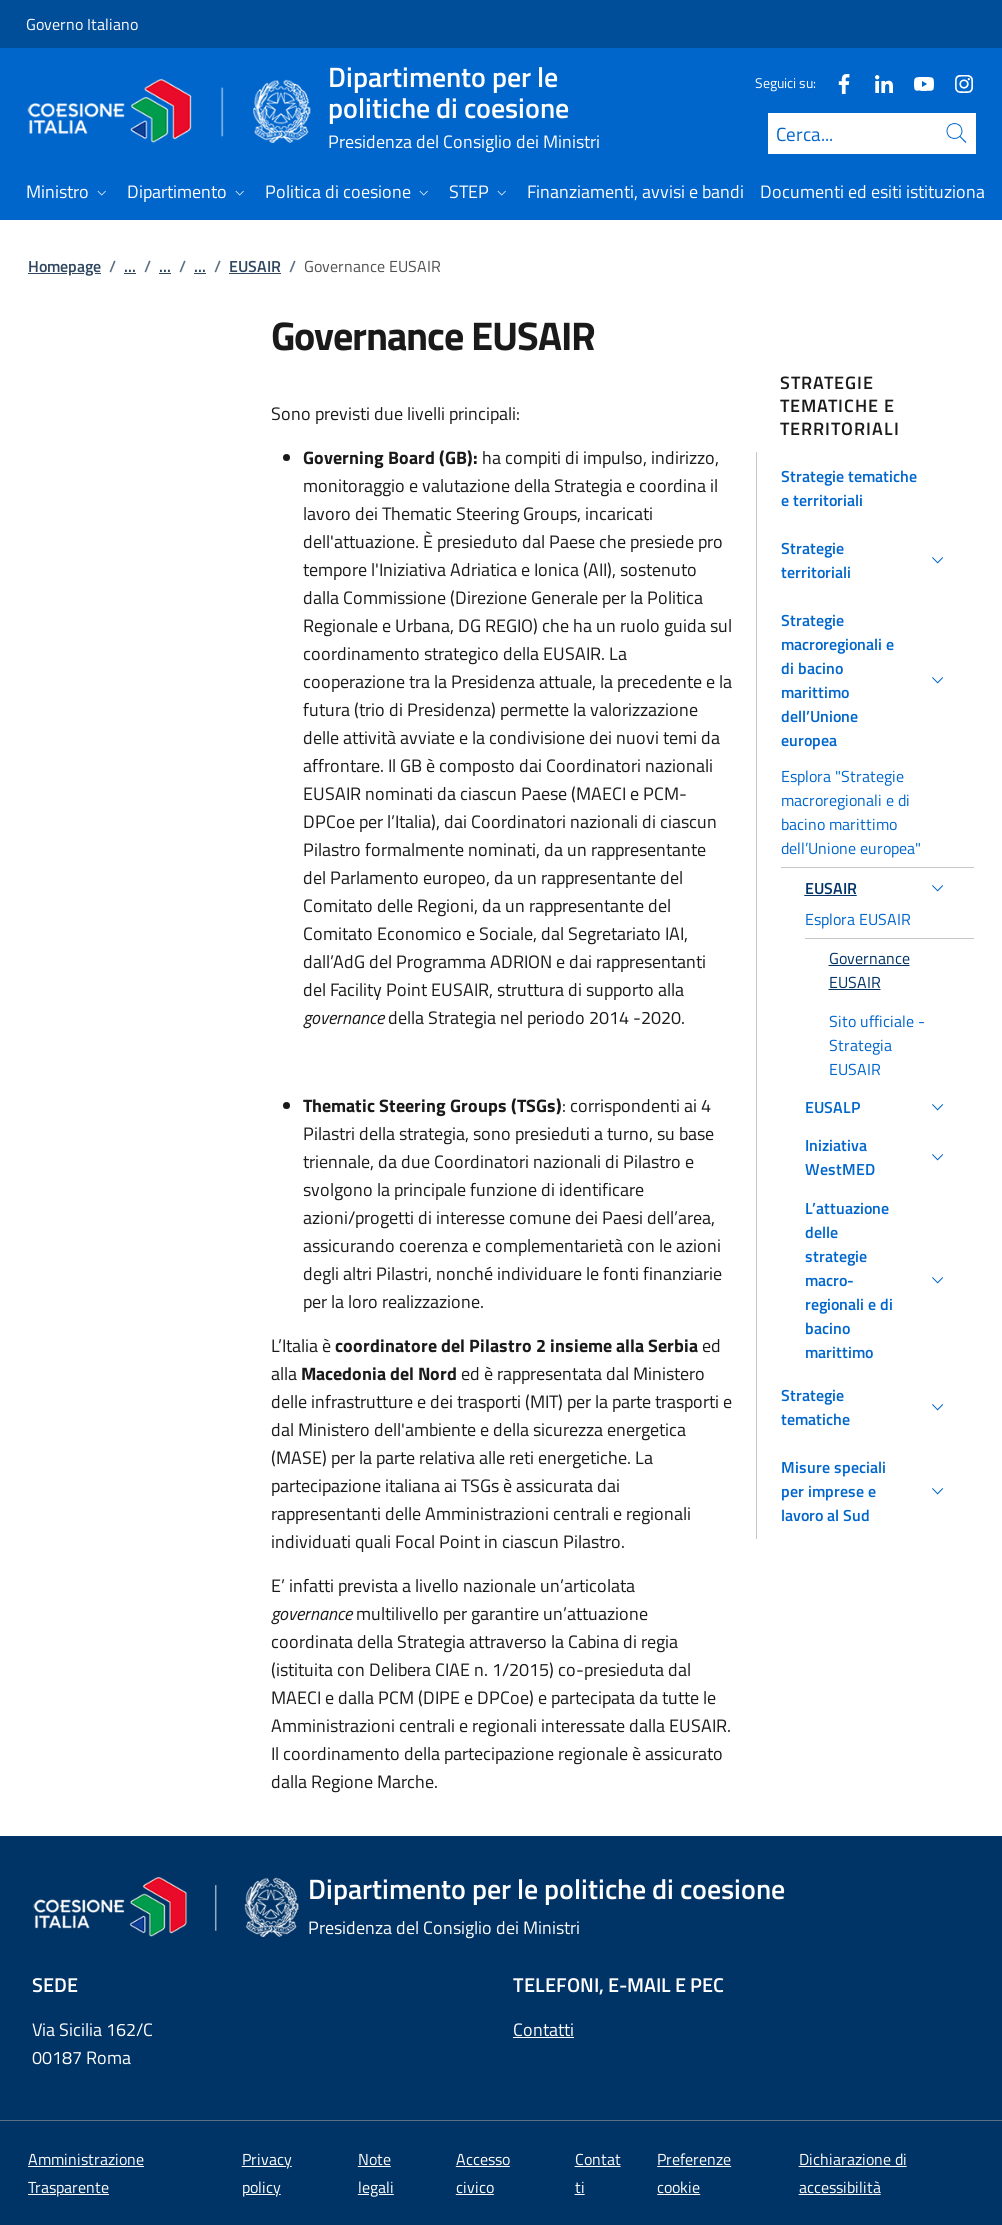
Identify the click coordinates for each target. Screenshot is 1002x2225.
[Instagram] (956, 82)
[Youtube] (916, 82)
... (130, 266)
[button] (866, 488)
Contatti (543, 2029)
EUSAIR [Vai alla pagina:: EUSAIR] (255, 266)
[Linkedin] (876, 82)
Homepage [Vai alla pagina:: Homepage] (64, 266)
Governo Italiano (82, 24)
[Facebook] (836, 82)
